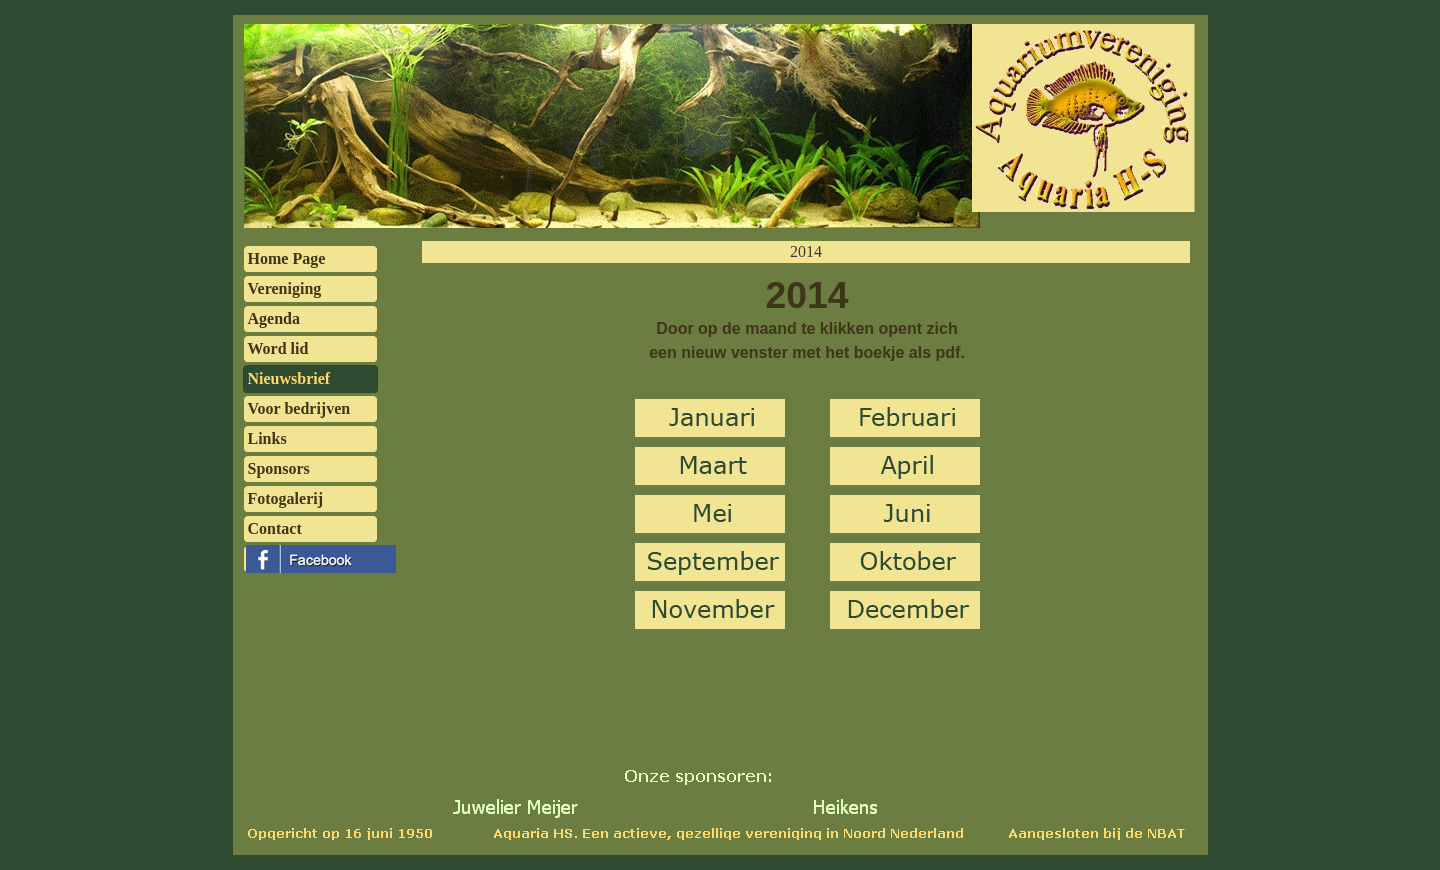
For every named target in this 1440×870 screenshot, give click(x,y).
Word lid (278, 348)
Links (267, 438)
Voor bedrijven (299, 408)
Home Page (287, 258)
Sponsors (279, 468)
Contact (275, 528)
